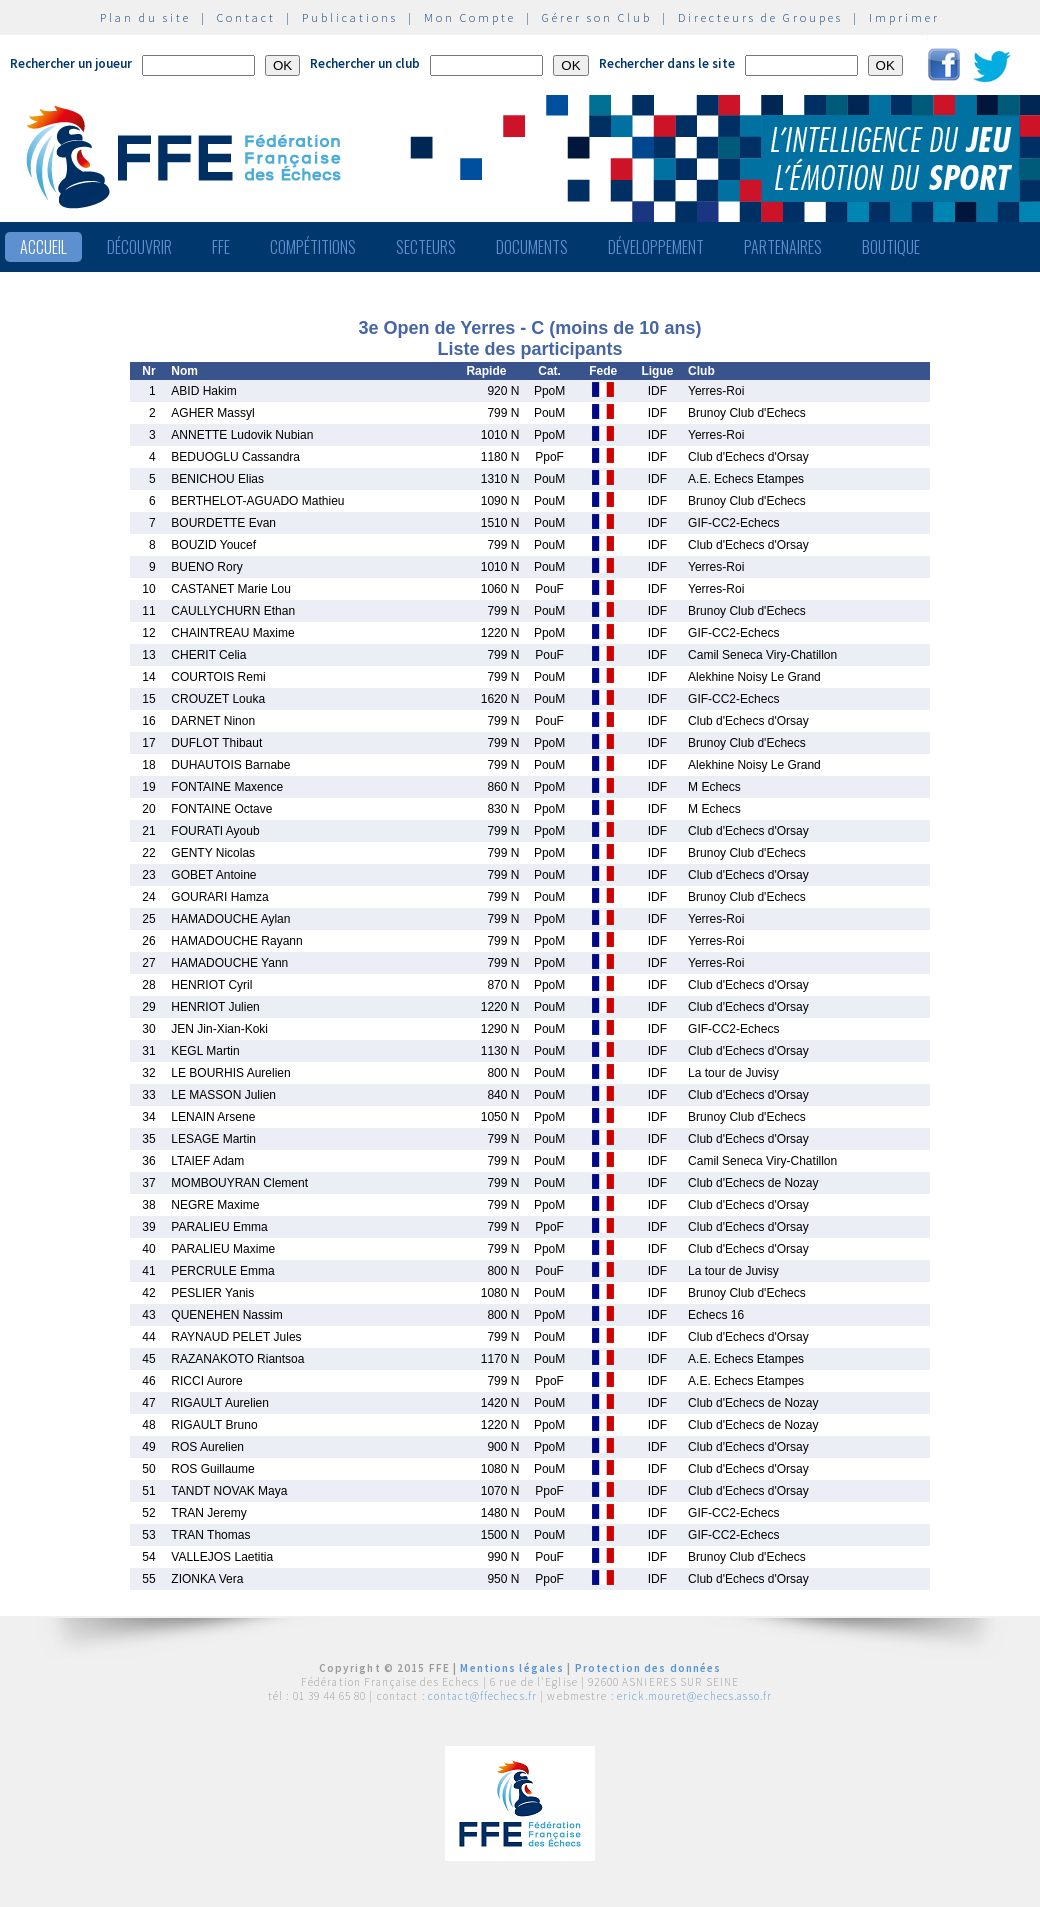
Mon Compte (470, 17)
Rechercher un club (365, 63)
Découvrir (139, 247)
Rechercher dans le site (667, 63)
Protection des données (648, 1668)
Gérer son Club (597, 17)
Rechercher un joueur (71, 63)
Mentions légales (512, 1668)
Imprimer (904, 17)
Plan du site (145, 17)
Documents (532, 247)
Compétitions (313, 247)
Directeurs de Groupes (760, 17)
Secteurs (426, 247)
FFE (221, 247)
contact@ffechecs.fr (482, 1696)
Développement (656, 247)
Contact (246, 17)
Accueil (43, 247)
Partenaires (783, 247)
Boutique (891, 247)
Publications (350, 17)
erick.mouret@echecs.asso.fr (694, 1696)
